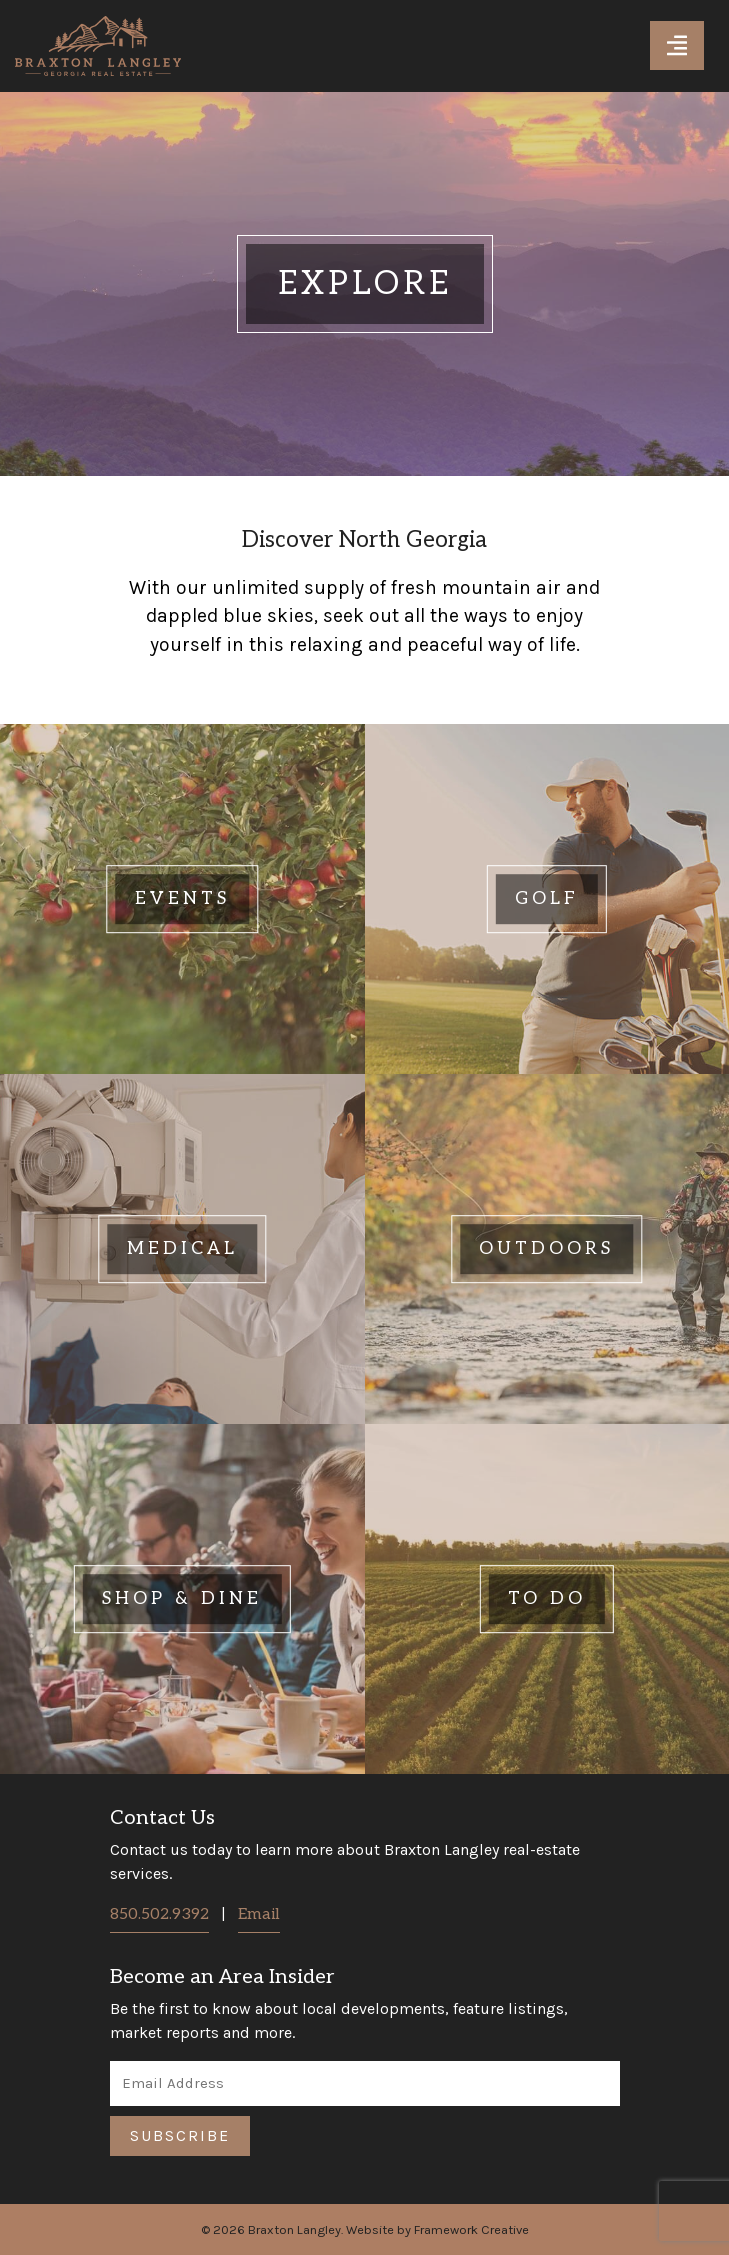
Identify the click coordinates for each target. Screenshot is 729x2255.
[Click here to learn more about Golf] (547, 899)
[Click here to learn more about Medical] (182, 1249)
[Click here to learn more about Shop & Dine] (182, 1599)
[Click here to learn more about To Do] (547, 1599)
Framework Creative (471, 2229)
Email (259, 1914)
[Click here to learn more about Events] (182, 899)
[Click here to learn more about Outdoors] (547, 1249)
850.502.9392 (159, 1914)
